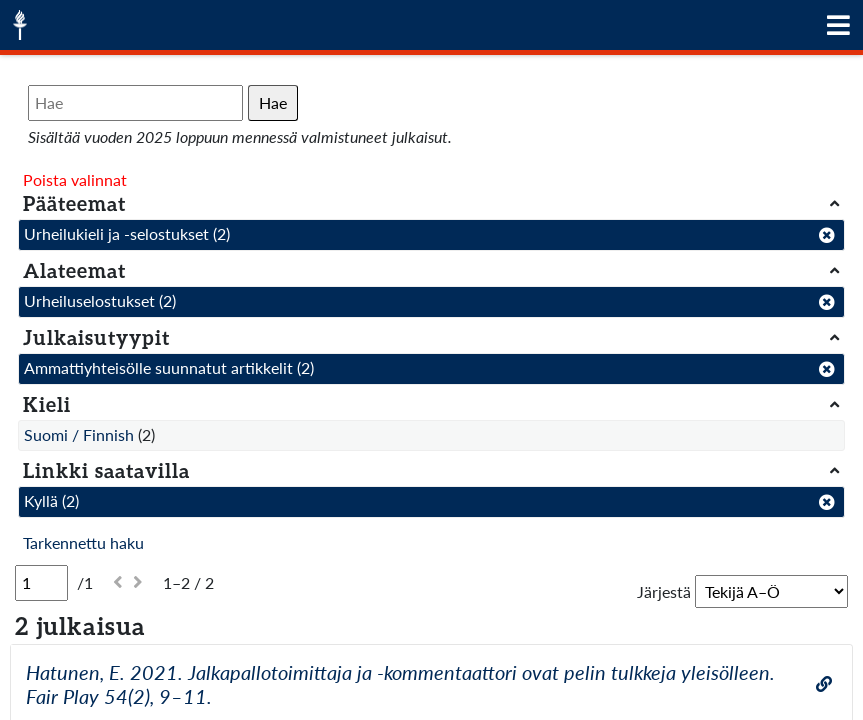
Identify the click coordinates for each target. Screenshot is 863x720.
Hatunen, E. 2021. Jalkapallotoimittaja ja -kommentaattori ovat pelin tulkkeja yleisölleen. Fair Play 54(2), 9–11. (400, 684)
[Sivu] (41, 583)
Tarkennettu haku (83, 542)
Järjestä (664, 591)
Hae (273, 102)
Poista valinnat (75, 179)
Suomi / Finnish (79, 434)
